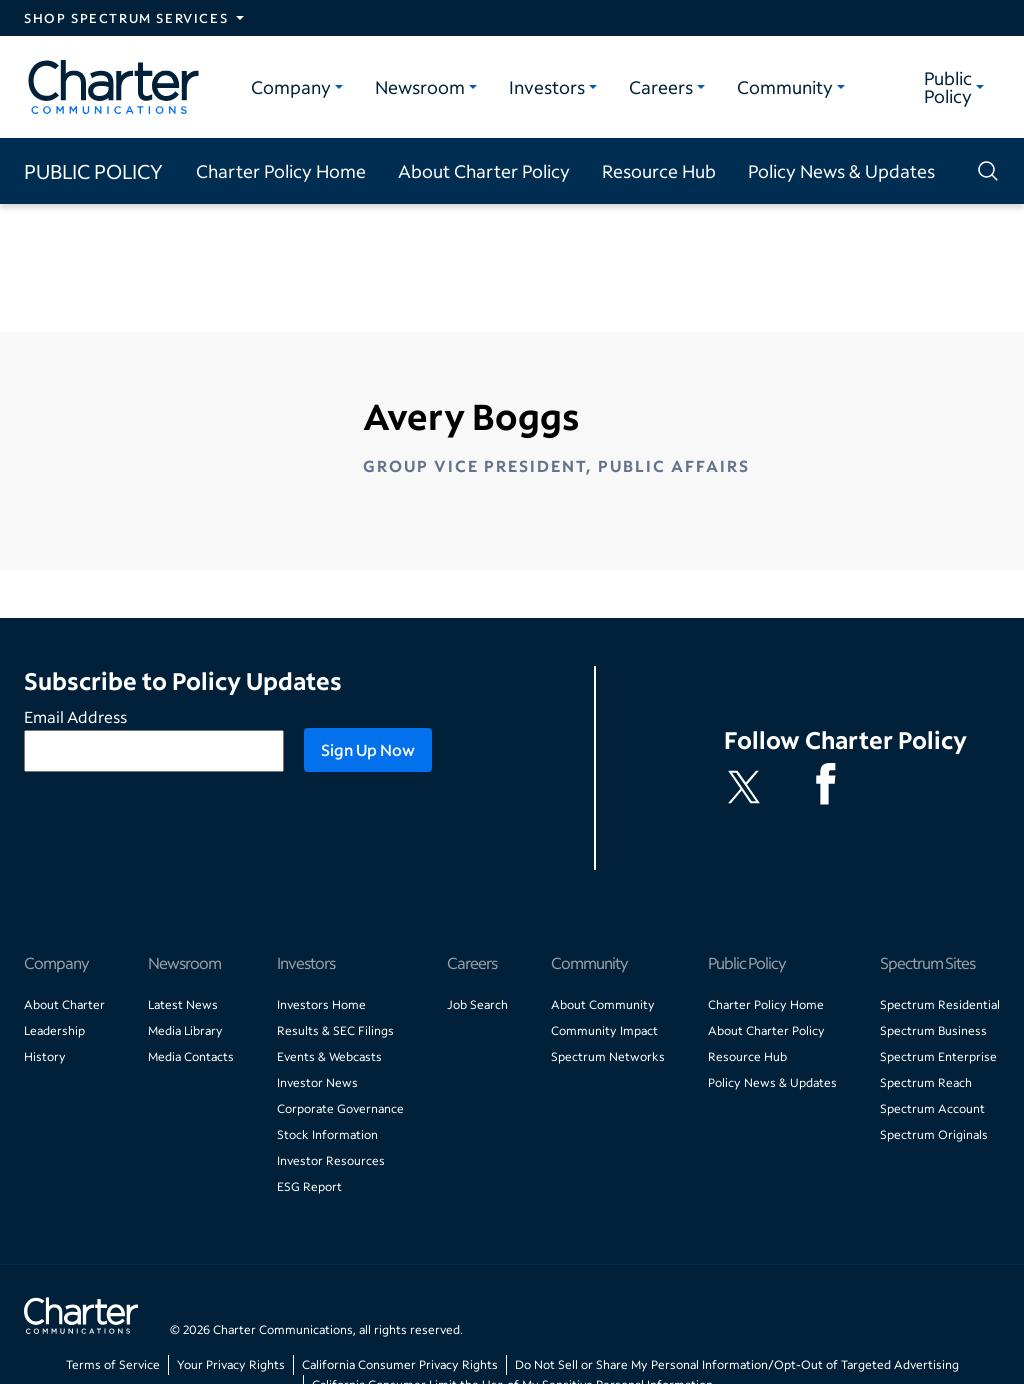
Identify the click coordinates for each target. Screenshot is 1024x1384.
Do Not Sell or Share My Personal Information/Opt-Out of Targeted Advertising (737, 1364)
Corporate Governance (340, 1108)
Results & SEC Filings (335, 1030)
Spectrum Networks (608, 1056)
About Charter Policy (484, 171)
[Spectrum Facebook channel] (830, 787)
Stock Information (327, 1134)
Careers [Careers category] (661, 87)
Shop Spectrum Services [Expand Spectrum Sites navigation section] (126, 18)
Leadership (54, 1030)
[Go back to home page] (81, 1318)
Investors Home (321, 1004)
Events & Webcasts (329, 1056)
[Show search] (984, 171)
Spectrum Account (932, 1108)
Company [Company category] (291, 87)
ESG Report (309, 1186)
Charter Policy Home (281, 171)
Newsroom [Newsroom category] (420, 87)
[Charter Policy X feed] (748, 787)
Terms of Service (113, 1364)
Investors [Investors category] (547, 87)
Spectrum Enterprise (938, 1056)
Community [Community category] (785, 87)
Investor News (317, 1082)
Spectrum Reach (926, 1082)
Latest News (183, 1004)
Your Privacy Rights (231, 1364)
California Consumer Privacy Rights (400, 1364)
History (45, 1056)
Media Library (185, 1030)
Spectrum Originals (934, 1134)
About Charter (64, 1004)
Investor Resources (331, 1160)
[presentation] (176, 831)
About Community (603, 1004)
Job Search (477, 1004)
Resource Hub (659, 171)
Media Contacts (191, 1056)
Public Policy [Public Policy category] (948, 87)
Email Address (75, 716)
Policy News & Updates (841, 171)
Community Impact (604, 1030)
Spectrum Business (933, 1030)
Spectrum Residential (940, 1004)
